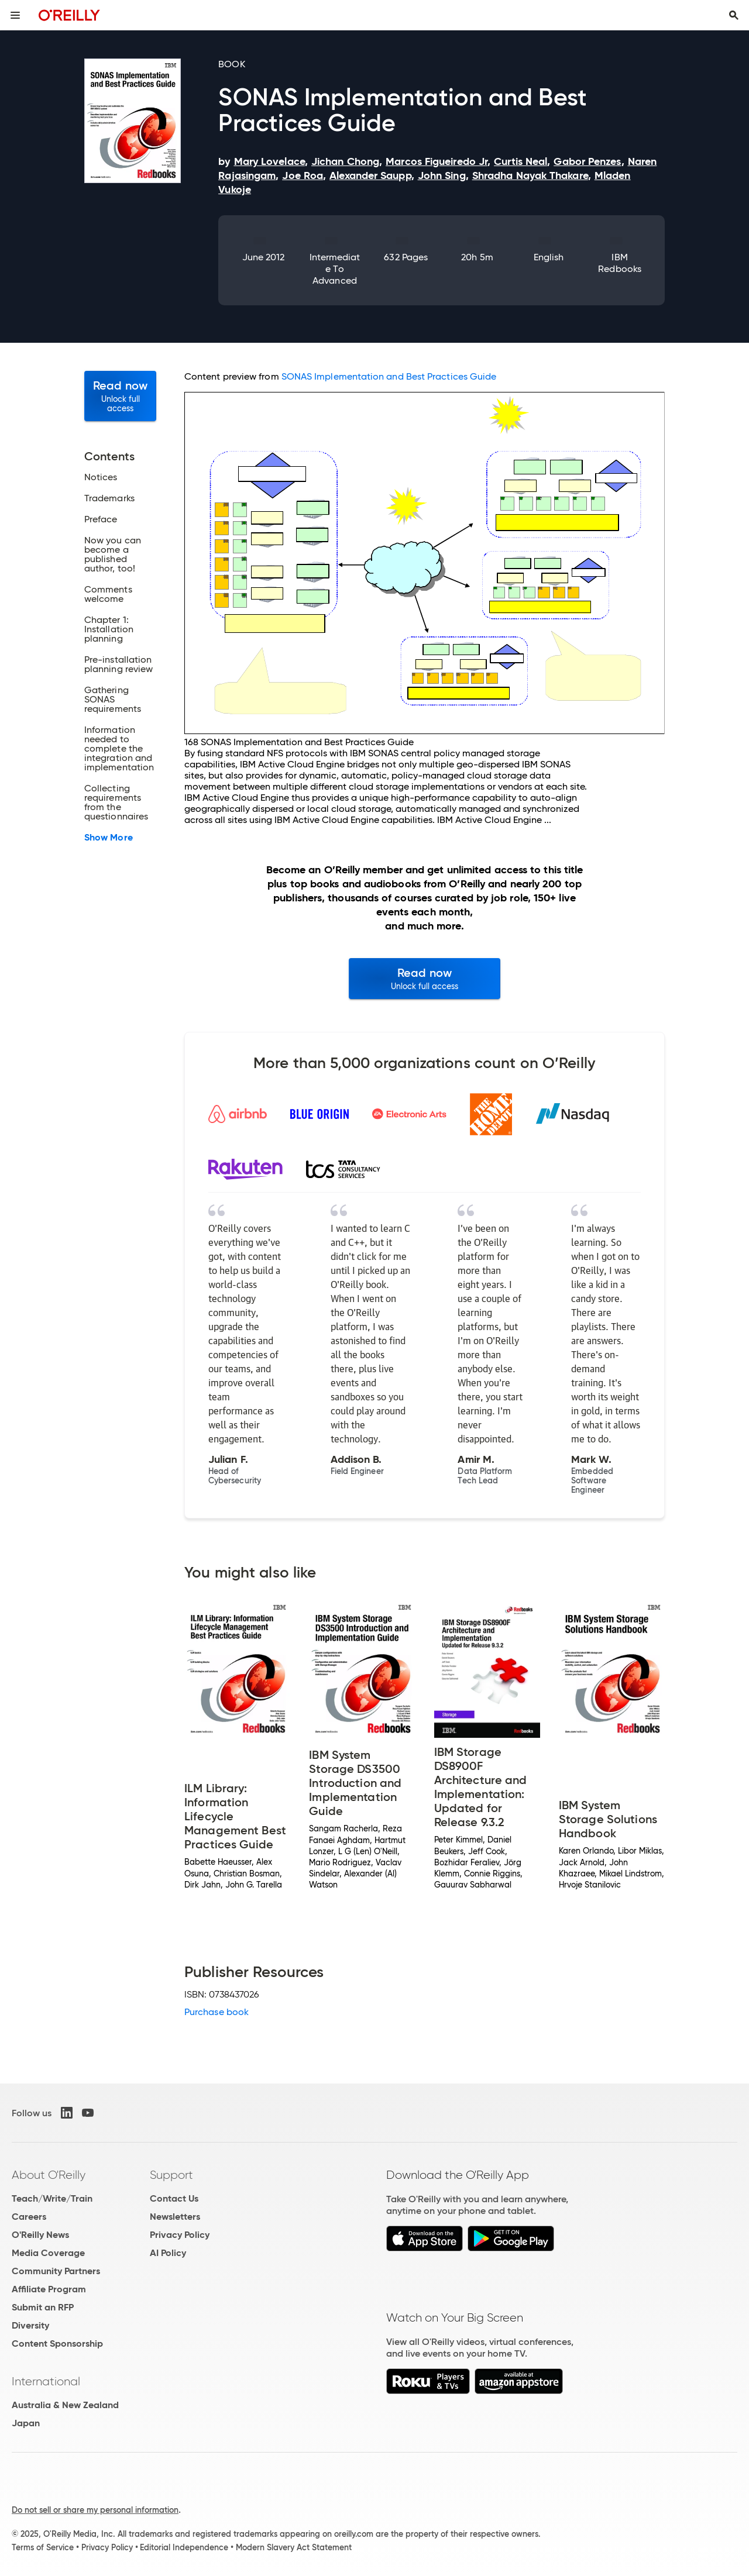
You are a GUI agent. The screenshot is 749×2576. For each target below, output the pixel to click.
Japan (26, 2423)
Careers (29, 2216)
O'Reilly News (40, 2235)
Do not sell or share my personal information (95, 2510)
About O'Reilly (48, 2175)
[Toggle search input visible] (734, 15)
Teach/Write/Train (52, 2198)
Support (171, 2175)
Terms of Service (43, 2547)
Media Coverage (48, 2253)
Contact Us (174, 2198)
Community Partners (56, 2271)
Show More (108, 837)
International (46, 2381)
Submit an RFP (43, 2307)
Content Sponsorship (57, 2343)
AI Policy (168, 2253)
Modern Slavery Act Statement (294, 2547)
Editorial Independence (184, 2547)
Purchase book (216, 2011)
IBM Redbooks (619, 263)
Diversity (30, 2325)
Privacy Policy (179, 2235)
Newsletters (175, 2216)
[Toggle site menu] (15, 15)
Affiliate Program (49, 2289)
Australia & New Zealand (65, 2405)
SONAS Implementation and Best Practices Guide (389, 376)
